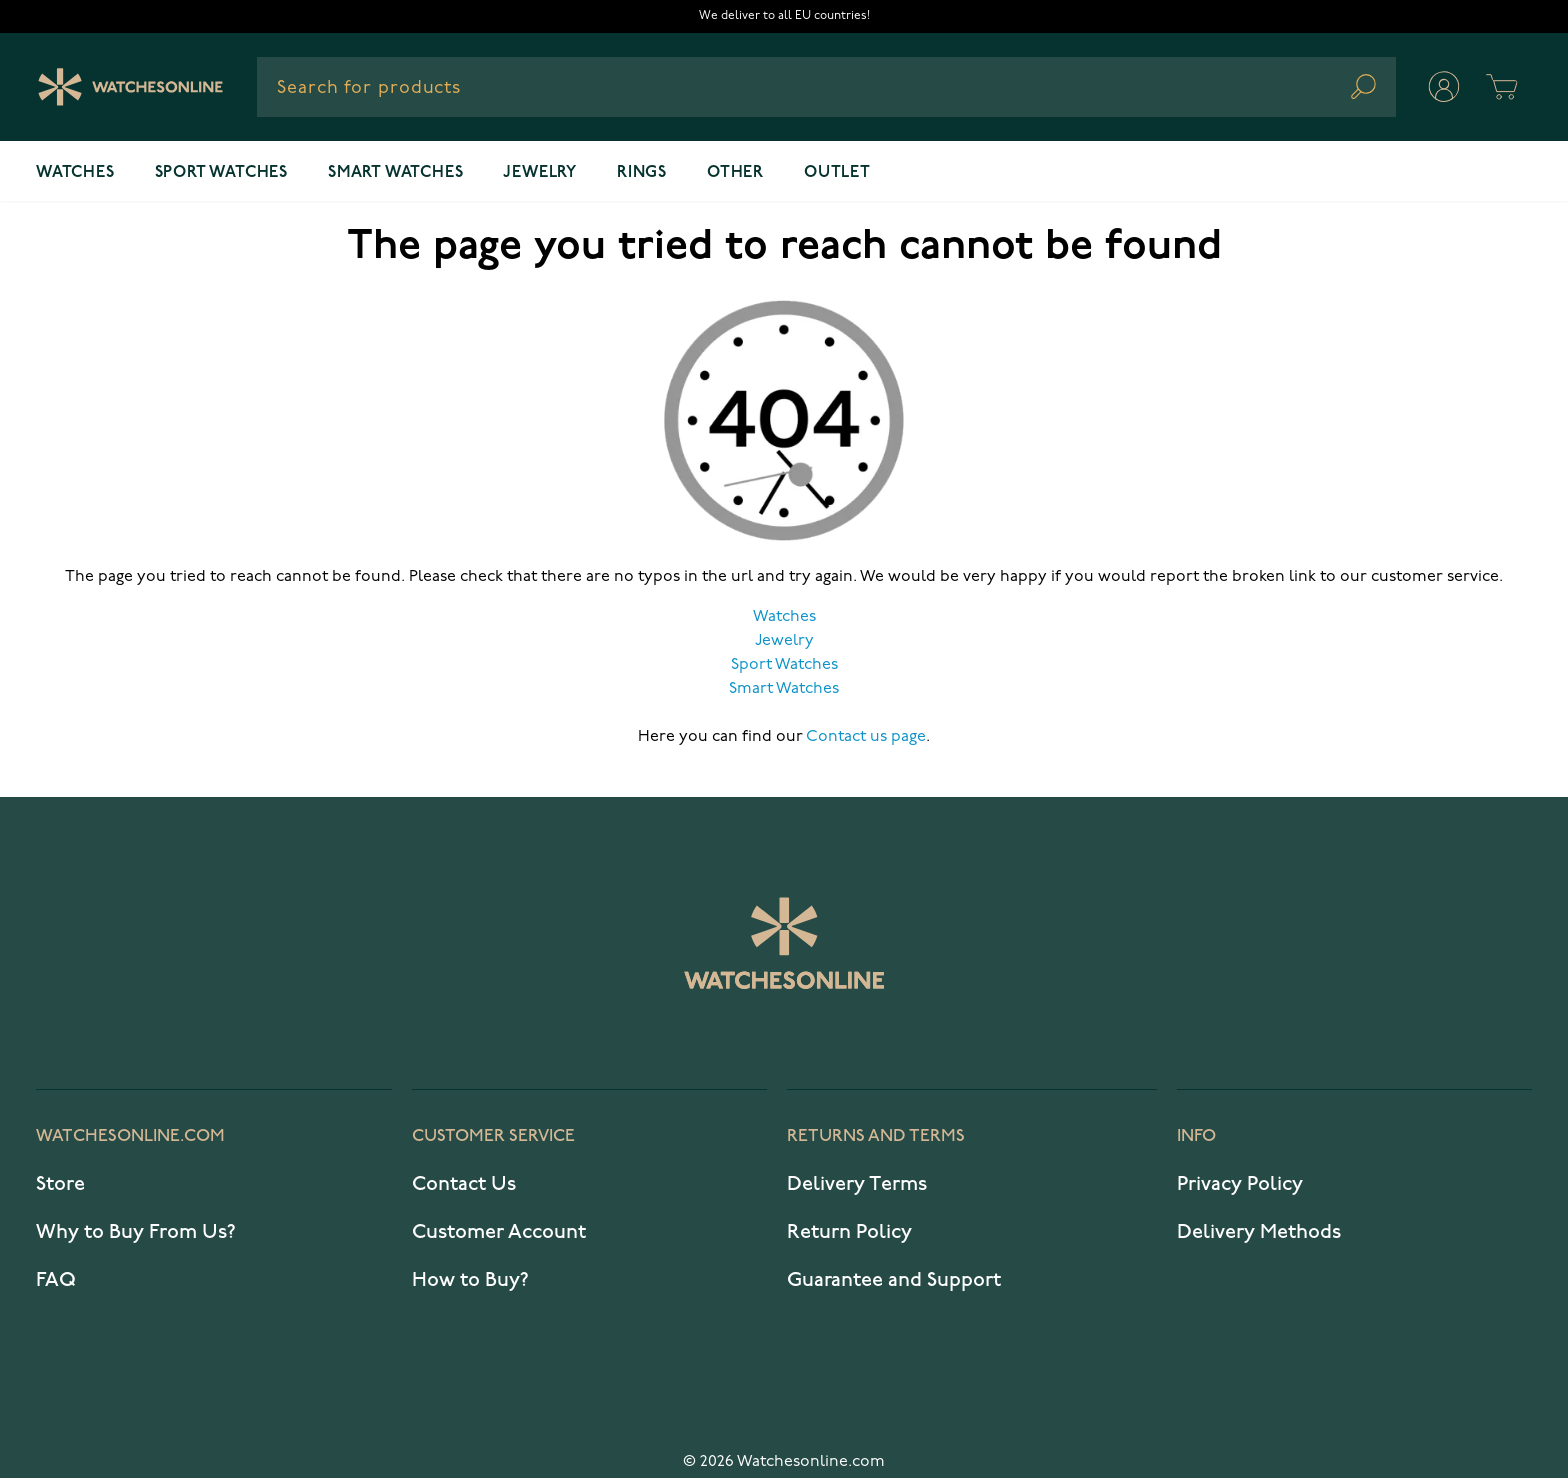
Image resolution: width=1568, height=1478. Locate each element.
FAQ (56, 1280)
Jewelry (540, 173)
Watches (75, 173)
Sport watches (221, 173)
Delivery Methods (1259, 1232)
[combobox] (826, 87)
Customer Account (499, 1232)
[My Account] (1444, 87)
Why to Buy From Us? (136, 1232)
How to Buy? (470, 1280)
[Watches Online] (130, 87)
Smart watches (395, 173)
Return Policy (849, 1232)
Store (60, 1184)
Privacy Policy (1240, 1184)
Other (735, 173)
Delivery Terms (857, 1184)
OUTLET (837, 173)
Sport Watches (784, 665)
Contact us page (866, 737)
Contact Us (464, 1184)
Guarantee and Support (894, 1280)
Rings (642, 173)
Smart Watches (784, 689)
